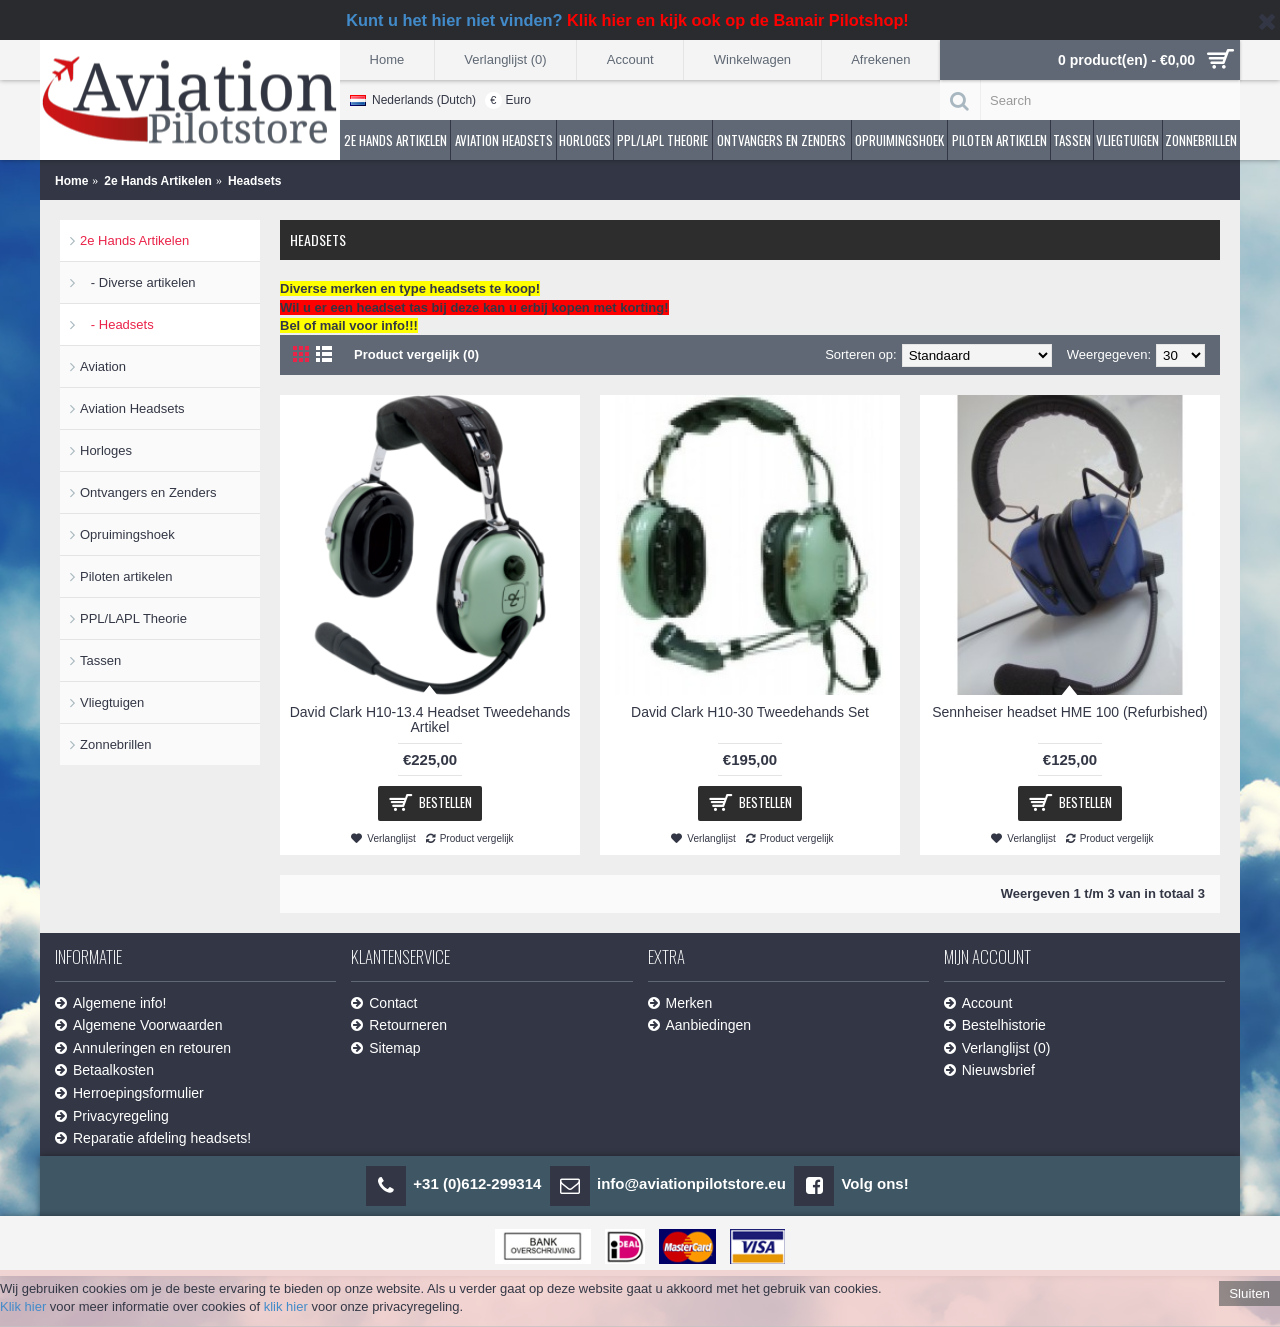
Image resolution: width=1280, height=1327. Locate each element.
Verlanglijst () (997, 1048)
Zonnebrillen (116, 744)
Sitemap (385, 1048)
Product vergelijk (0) (416, 354)
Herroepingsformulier (129, 1093)
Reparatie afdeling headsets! (153, 1138)
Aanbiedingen (700, 1025)
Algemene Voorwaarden (138, 1025)
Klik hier (23, 1306)
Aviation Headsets (132, 408)
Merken (680, 1003)
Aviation (103, 366)
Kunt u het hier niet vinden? (627, 20)
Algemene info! (110, 1003)
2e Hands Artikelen (134, 240)
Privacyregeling (112, 1116)
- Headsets (117, 324)
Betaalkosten (104, 1070)
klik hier (286, 1306)
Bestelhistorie (995, 1025)
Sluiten (1249, 1293)
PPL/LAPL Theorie (133, 618)
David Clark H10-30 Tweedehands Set (750, 712)
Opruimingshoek (127, 534)
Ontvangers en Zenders (148, 492)
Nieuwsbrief (989, 1070)
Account (978, 1003)
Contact (384, 1003)
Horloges (106, 450)
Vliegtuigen (112, 702)
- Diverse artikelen (138, 282)
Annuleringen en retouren (143, 1048)
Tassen (100, 660)
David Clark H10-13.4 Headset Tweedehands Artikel (430, 719)
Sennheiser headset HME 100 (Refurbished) (1070, 712)
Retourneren (399, 1025)
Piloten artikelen (126, 576)
